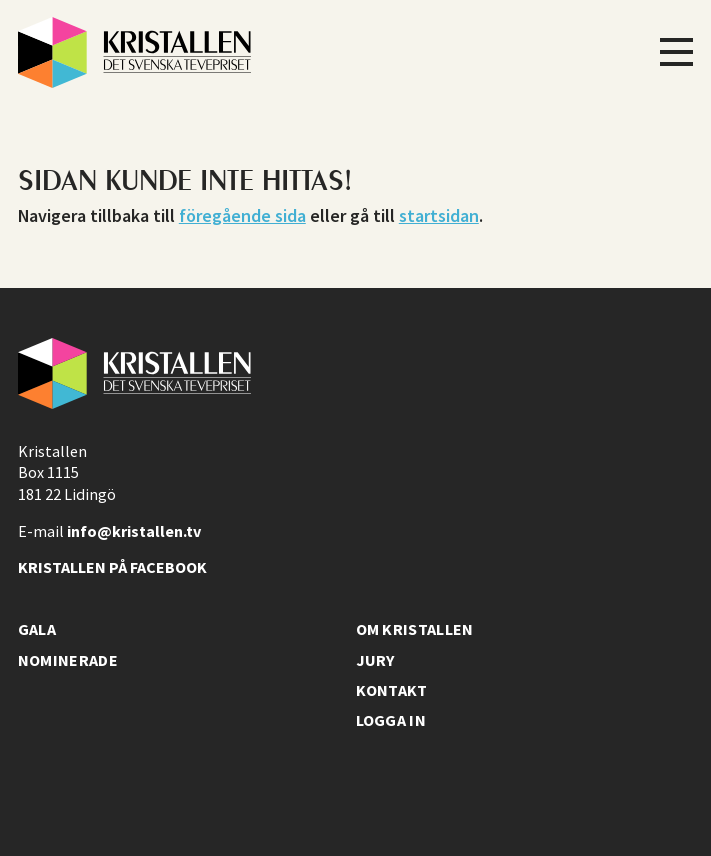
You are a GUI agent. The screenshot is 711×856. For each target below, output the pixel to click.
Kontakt (392, 690)
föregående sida (242, 215)
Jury (375, 660)
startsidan (439, 215)
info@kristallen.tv (134, 531)
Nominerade (68, 660)
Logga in (391, 720)
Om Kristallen (415, 629)
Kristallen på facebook (112, 567)
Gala (37, 629)
